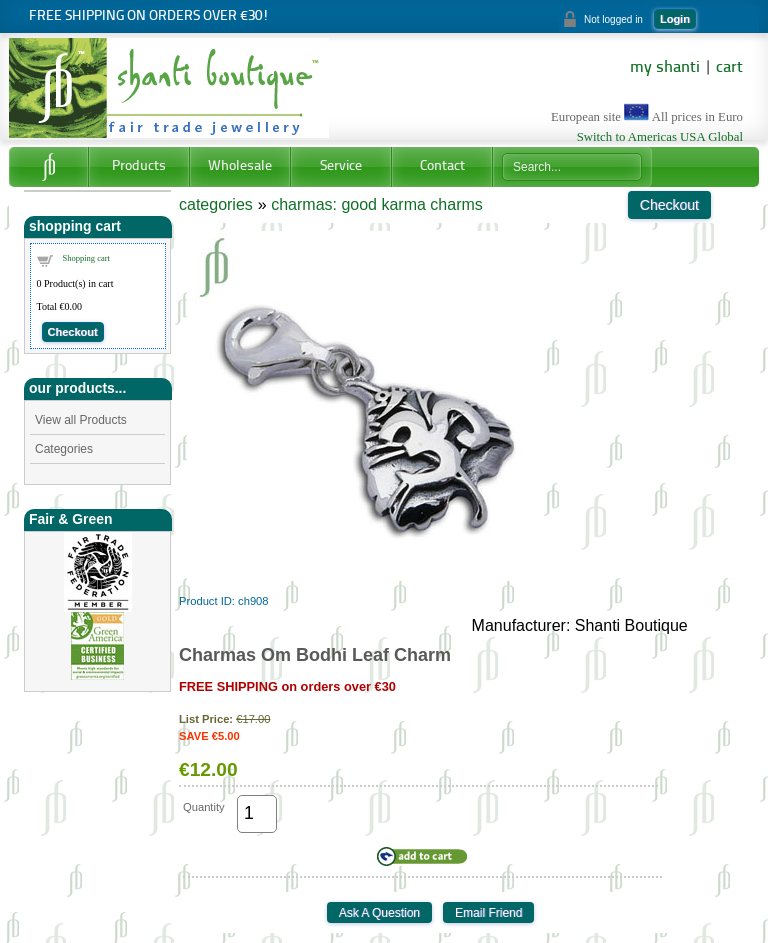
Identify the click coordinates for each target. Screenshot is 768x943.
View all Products (81, 420)
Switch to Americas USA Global (660, 137)
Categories (64, 449)
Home (48, 167)
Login (675, 19)
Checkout (73, 332)
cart (729, 68)
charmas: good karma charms (377, 204)
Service (341, 166)
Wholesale (240, 166)
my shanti (665, 68)
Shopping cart (86, 258)
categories (216, 204)
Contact (442, 166)
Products (139, 166)
